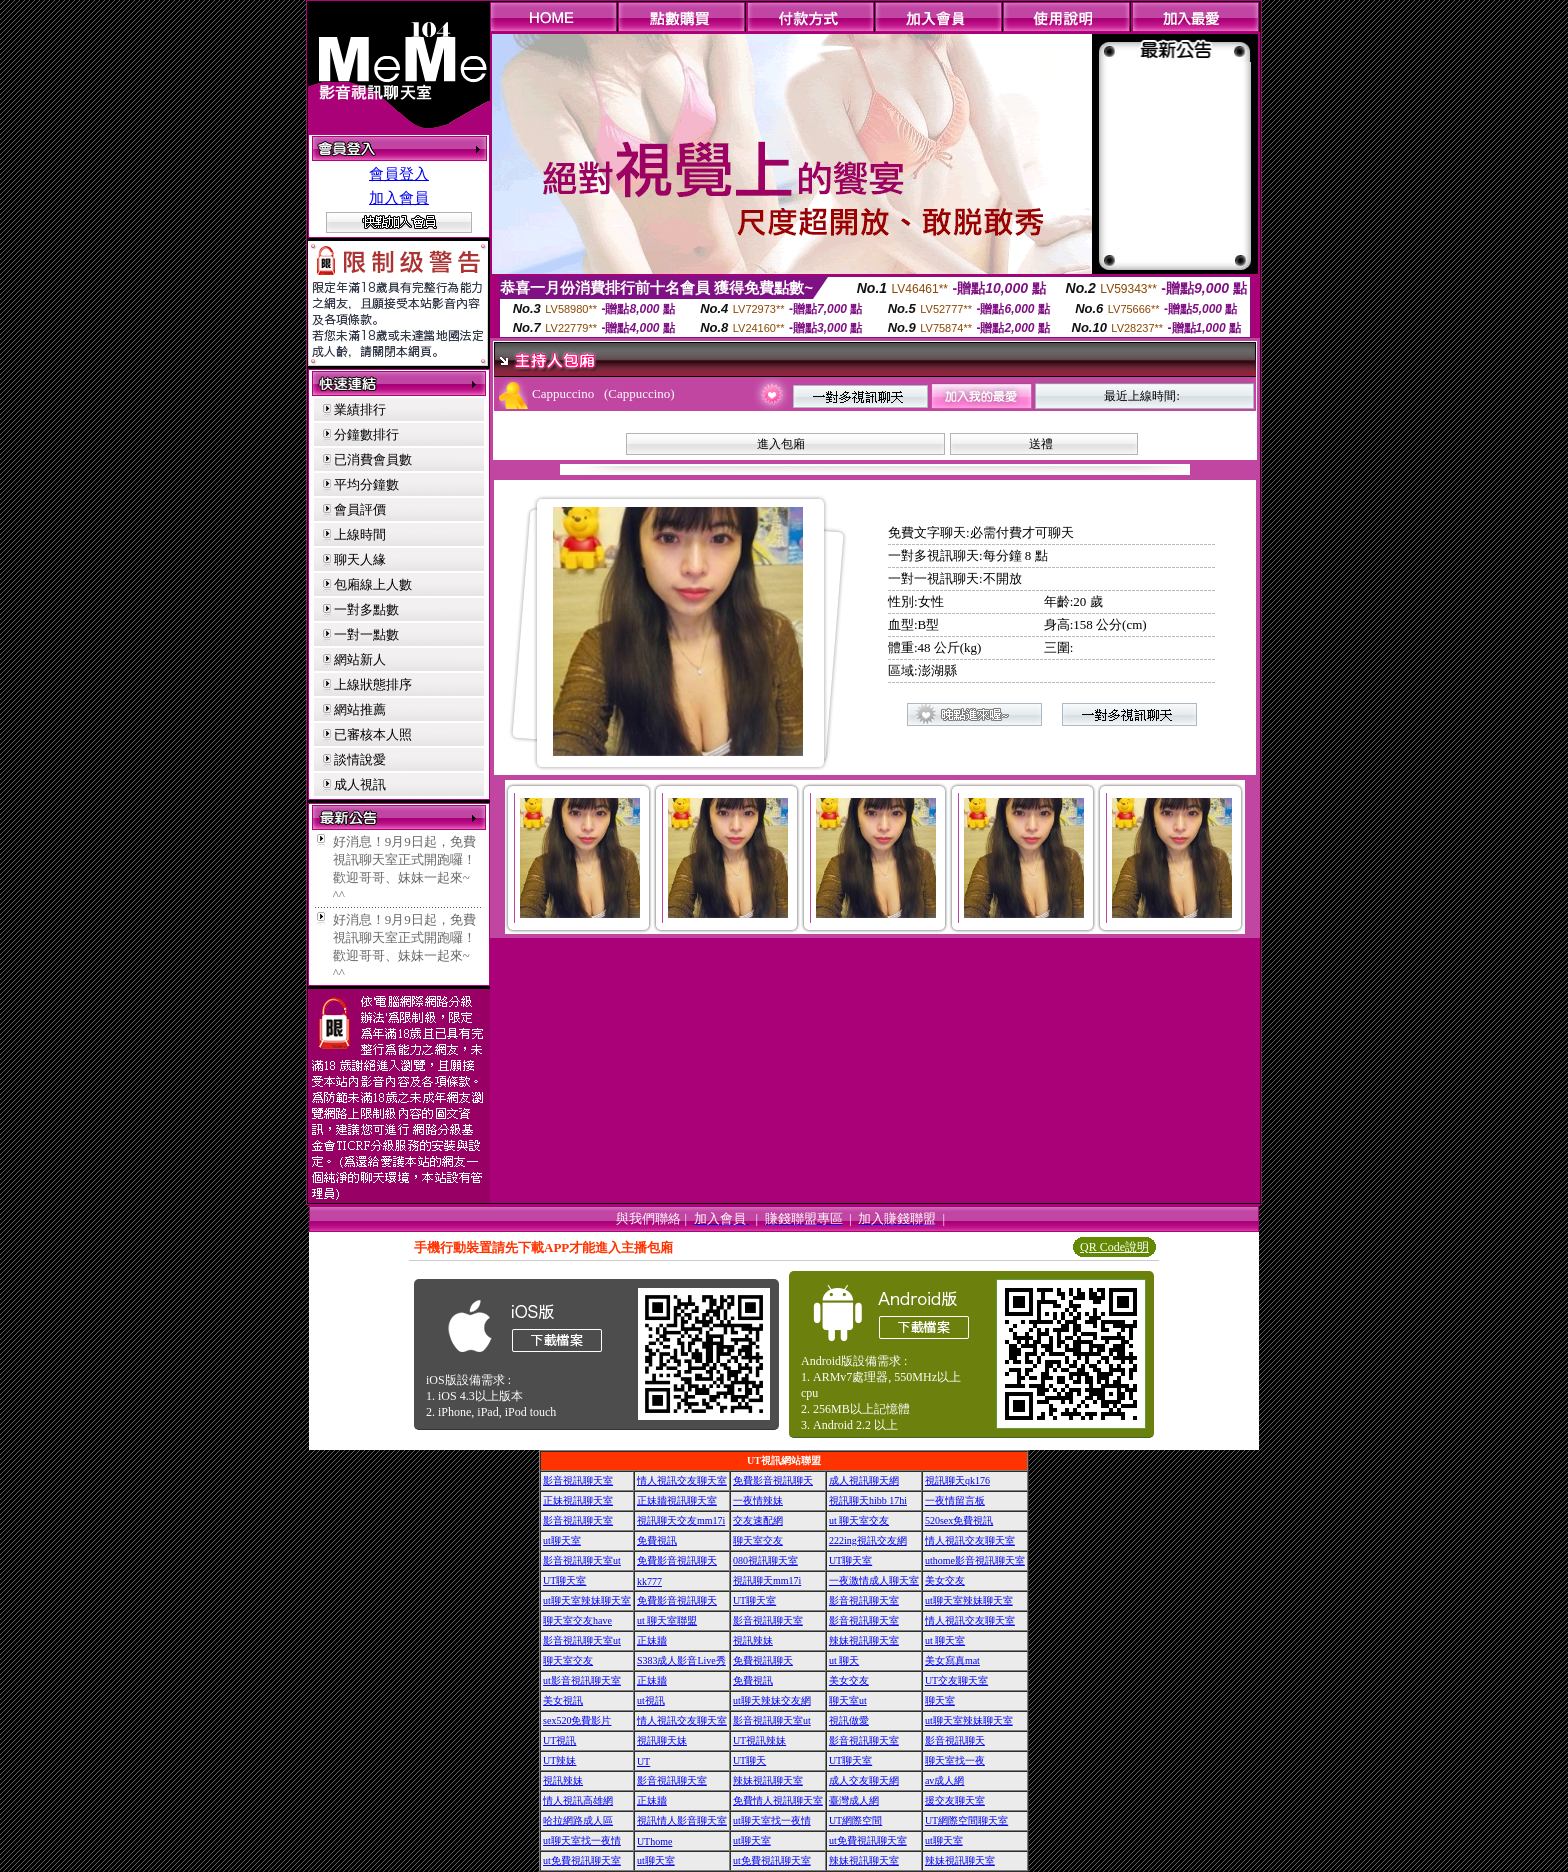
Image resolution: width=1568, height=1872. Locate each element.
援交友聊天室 (955, 1800)
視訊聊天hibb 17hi (868, 1500)
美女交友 (945, 1580)
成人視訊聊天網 (864, 1480)
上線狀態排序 (373, 684)
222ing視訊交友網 (868, 1540)
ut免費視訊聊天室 (868, 1840)
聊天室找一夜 (955, 1760)
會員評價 (360, 509)
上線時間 (360, 534)
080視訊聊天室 (765, 1560)
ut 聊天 (844, 1660)
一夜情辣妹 (758, 1500)
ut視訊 (651, 1700)
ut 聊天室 (945, 1640)
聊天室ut (848, 1700)
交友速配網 (758, 1520)
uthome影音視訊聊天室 (975, 1560)
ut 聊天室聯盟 (667, 1620)
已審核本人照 (373, 734)
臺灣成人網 (854, 1800)
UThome (655, 1841)
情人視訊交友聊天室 (682, 1480)
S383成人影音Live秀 (681, 1660)
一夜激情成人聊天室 (874, 1580)
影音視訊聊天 (955, 1740)
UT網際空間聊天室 (966, 1820)
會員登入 (399, 174)
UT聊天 (749, 1760)
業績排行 (360, 409)
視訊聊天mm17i (767, 1580)
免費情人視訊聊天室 (778, 1800)
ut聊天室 (562, 1540)
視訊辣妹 (753, 1640)
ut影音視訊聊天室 (582, 1680)
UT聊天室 (850, 1560)
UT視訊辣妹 (759, 1740)
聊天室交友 (758, 1540)
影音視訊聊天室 (578, 1480)
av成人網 (944, 1780)
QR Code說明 (1114, 1247)
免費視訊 (657, 1540)
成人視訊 (360, 784)
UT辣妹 (559, 1760)
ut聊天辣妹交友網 (772, 1700)
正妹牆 (652, 1640)
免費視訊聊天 (763, 1660)
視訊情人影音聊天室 (682, 1820)
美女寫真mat (952, 1660)
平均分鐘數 (366, 484)
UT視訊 (559, 1740)
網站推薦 (360, 709)
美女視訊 (563, 1700)
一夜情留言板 (955, 1500)
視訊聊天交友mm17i (681, 1520)
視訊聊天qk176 (957, 1480)
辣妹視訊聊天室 (864, 1640)
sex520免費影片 (577, 1720)
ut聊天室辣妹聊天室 (587, 1600)
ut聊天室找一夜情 (772, 1820)
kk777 (649, 1581)
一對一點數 (366, 634)
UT (643, 1761)
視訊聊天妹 (662, 1740)
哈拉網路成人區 (578, 1820)
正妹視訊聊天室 (578, 1500)
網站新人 (360, 659)
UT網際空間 (855, 1820)
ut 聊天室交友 (859, 1520)
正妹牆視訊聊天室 (677, 1500)
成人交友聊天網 (864, 1780)
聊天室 (940, 1700)
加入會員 (399, 198)
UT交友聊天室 (956, 1680)
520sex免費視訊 (959, 1520)
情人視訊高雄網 (578, 1800)
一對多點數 (366, 609)
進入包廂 (781, 444)
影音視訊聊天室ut (582, 1560)
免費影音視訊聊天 (773, 1480)
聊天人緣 (360, 559)
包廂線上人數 (373, 584)
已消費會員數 (373, 459)
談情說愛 (360, 759)
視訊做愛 (849, 1720)
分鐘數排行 (366, 434)
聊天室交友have (577, 1620)
